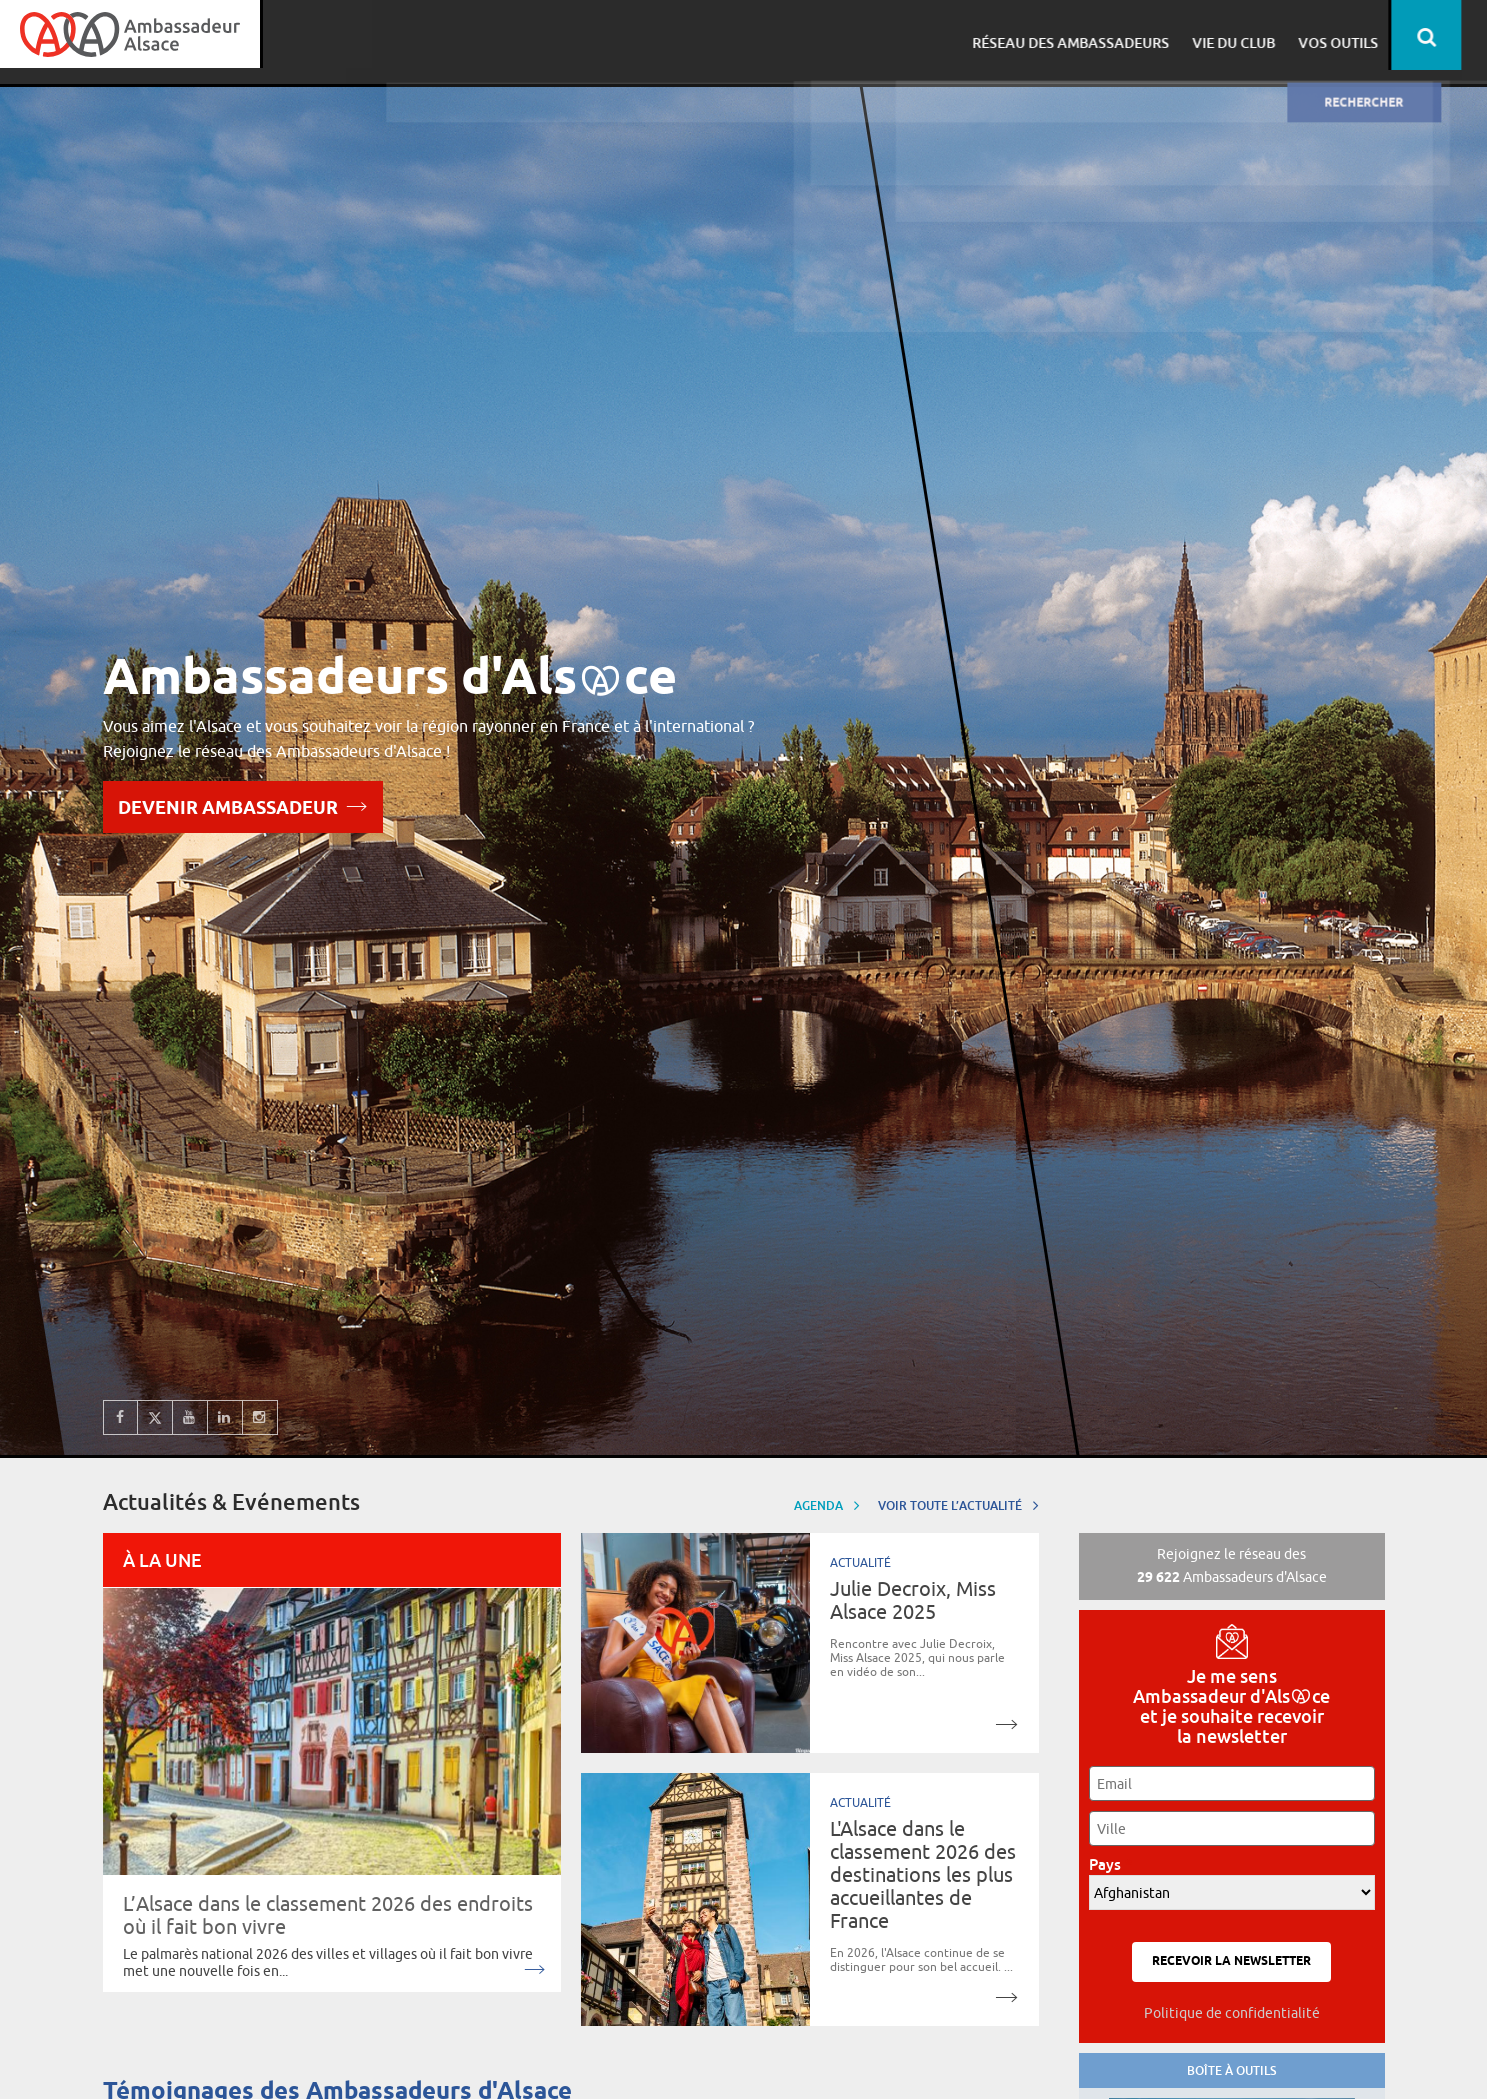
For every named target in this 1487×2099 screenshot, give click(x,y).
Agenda (827, 1504)
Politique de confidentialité (1232, 2013)
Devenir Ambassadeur (243, 805)
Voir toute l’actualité (958, 1504)
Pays (1110, 1864)
